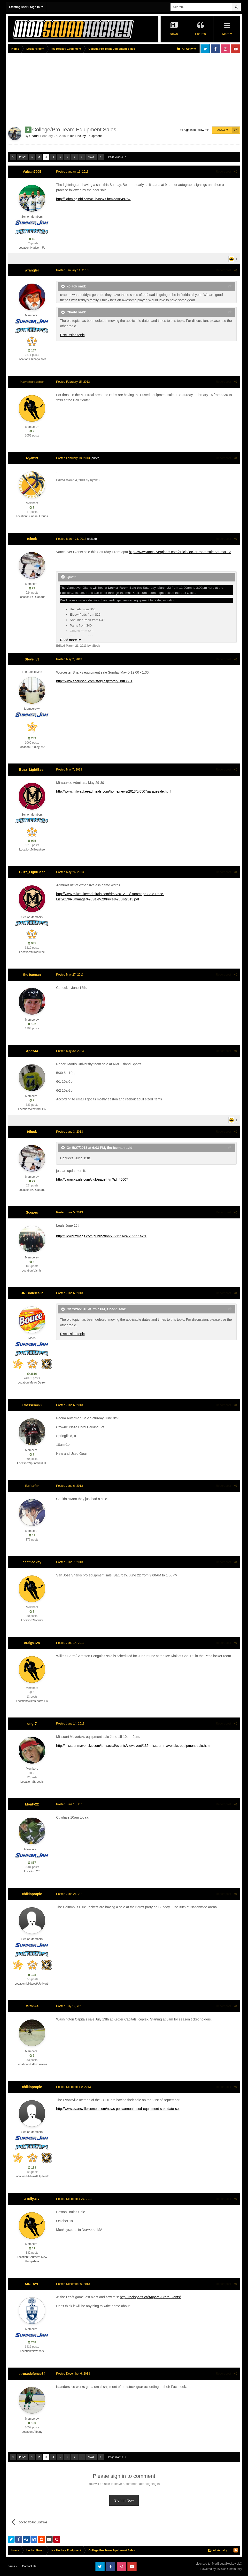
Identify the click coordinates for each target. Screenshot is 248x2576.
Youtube (235, 48)
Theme (12, 2566)
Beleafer (32, 1486)
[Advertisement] (64, 89)
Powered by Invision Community (221, 2569)
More (227, 34)
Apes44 (32, 1051)
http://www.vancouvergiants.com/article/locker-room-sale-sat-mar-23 (180, 552)
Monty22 (32, 1804)
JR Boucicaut (32, 1293)
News (174, 34)
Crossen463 (31, 1405)
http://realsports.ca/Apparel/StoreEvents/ (150, 2297)
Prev (22, 156)
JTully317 (32, 2199)
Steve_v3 (32, 659)
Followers (222, 130)
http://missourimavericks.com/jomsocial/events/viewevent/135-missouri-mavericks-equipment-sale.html (133, 1746)
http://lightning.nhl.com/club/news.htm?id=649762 (93, 199)
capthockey (32, 1562)
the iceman (32, 975)
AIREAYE (32, 2284)
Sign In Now (124, 2500)
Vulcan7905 (32, 172)
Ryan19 (32, 458)
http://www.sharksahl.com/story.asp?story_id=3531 (94, 681)
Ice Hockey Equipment (86, 136)
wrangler (32, 270)
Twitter (205, 48)
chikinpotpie (32, 1894)
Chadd (34, 136)
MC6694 (32, 2006)
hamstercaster (32, 382)
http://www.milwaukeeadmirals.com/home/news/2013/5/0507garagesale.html (113, 791)
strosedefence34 (32, 2374)
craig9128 (32, 1643)
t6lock (32, 539)
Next (91, 156)
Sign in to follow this (196, 130)
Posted (72, 171)
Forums (200, 34)
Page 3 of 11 (117, 156)
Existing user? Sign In (26, 7)
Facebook (215, 48)
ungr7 (32, 1723)
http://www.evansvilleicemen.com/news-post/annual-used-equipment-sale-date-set (118, 2109)
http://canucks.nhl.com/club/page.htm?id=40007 (92, 1179)
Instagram (225, 48)
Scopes (32, 1212)
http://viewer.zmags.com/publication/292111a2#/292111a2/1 (101, 1236)
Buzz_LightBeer (32, 769)
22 (235, 130)
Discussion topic (72, 335)
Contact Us (29, 2566)
